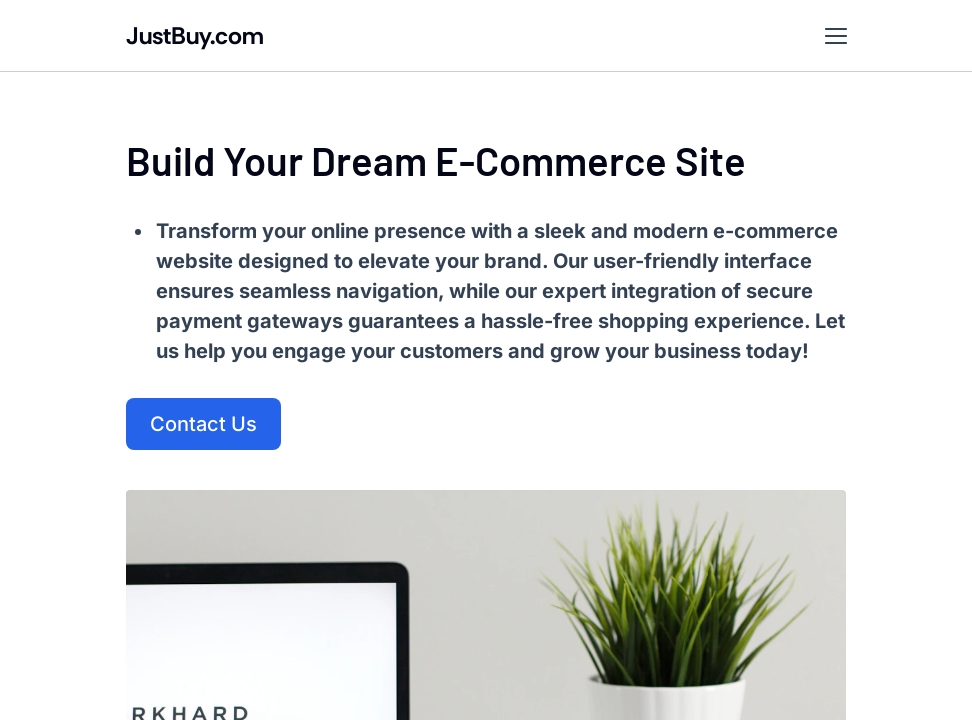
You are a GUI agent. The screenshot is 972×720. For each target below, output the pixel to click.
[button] (836, 36)
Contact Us (203, 424)
